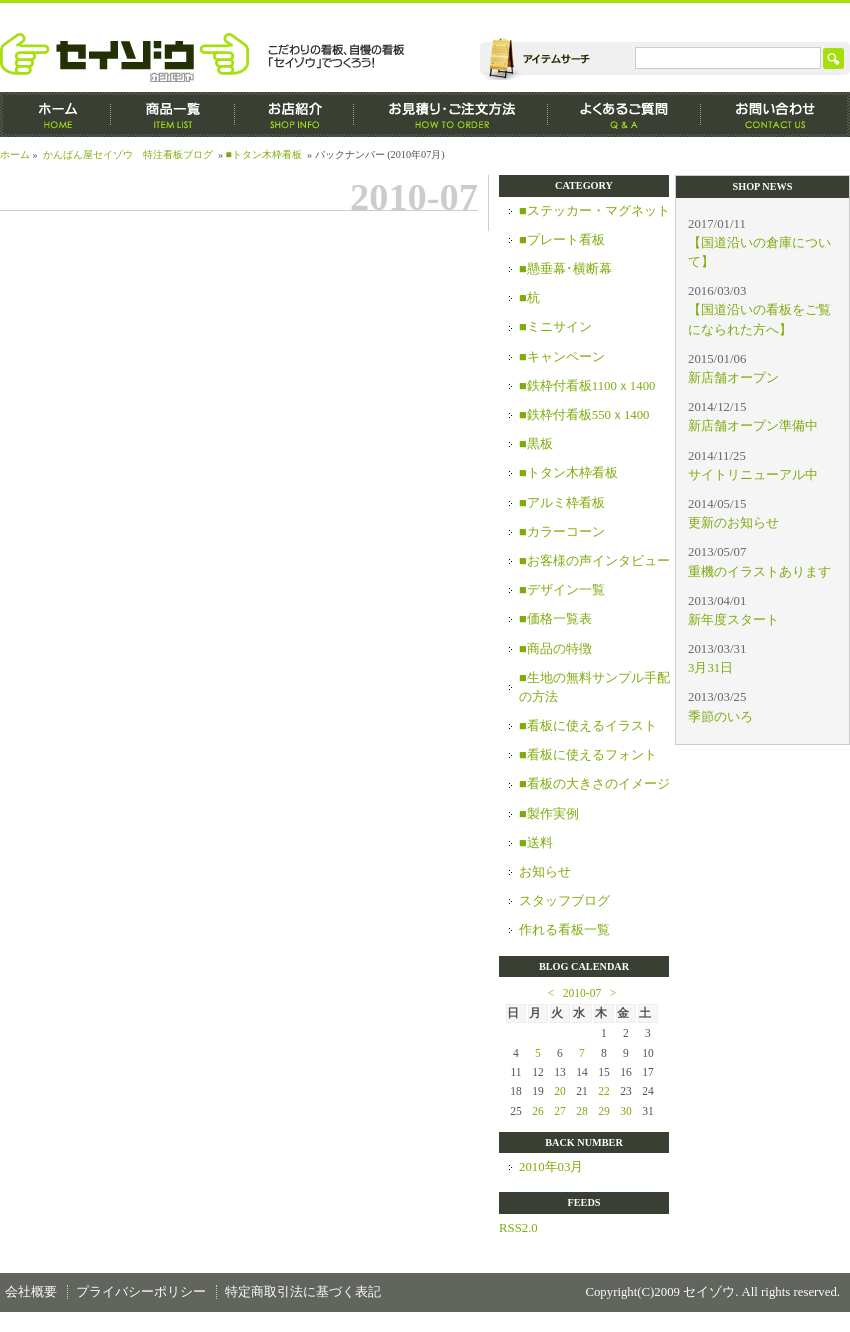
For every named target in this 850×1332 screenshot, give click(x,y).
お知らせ (545, 872)
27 (560, 1111)
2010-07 (582, 993)
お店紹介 (294, 114)
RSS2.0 (518, 1228)
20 (560, 1091)
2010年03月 (551, 1167)
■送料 (536, 843)
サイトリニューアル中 (753, 475)
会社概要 (31, 1292)
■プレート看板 (562, 240)
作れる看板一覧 (564, 930)
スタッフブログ (564, 901)
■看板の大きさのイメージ (594, 784)
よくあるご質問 (624, 114)
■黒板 (536, 444)
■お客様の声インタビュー (594, 561)
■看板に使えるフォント (588, 755)
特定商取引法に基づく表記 (303, 1292)
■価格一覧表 (555, 619)
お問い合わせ (775, 114)
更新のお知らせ (733, 523)
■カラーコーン (562, 532)
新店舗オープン (733, 378)
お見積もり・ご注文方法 (451, 114)
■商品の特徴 (555, 649)
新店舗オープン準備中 (753, 426)
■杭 (529, 298)
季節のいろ (720, 717)
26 (538, 1111)
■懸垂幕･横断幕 (565, 269)
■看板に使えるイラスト (588, 726)
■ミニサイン (555, 327)
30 (626, 1111)
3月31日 (710, 668)
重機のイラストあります (759, 572)
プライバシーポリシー (141, 1292)
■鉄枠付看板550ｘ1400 (584, 415)
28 (582, 1111)
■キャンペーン (562, 357)
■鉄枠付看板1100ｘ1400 (587, 386)
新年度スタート (733, 620)
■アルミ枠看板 (562, 503)
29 (604, 1111)
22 (604, 1091)
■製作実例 (549, 814)
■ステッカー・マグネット (594, 211)
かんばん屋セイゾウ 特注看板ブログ (128, 154)
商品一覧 (173, 114)
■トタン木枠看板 (264, 154)
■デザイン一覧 (562, 590)
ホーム (55, 114)
